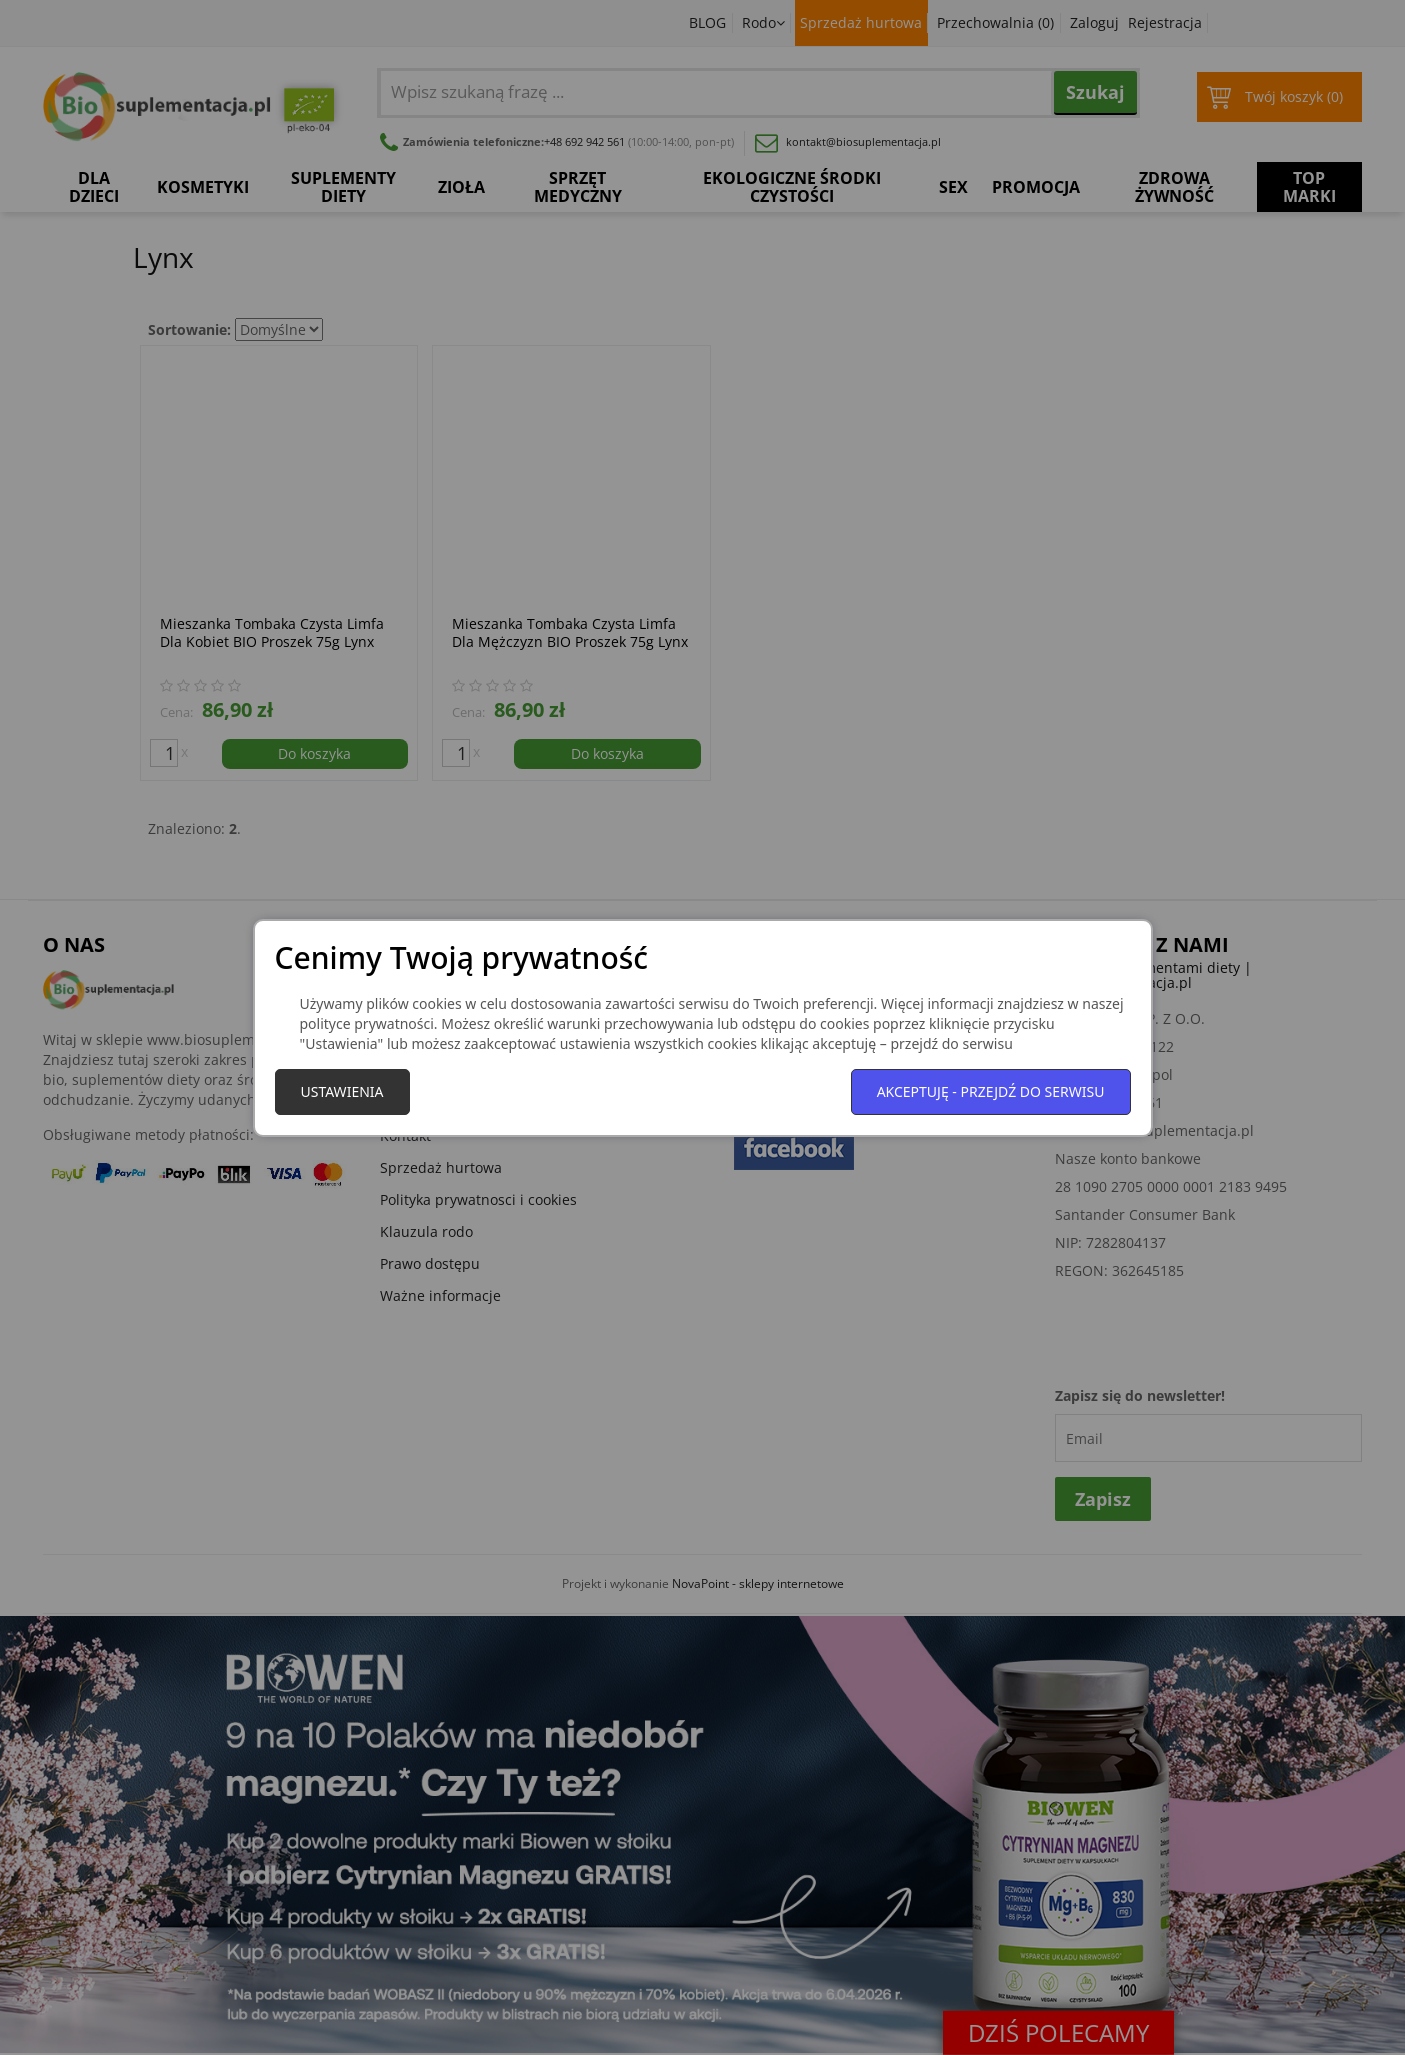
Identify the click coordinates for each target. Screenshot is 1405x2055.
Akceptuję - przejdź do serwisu (991, 1091)
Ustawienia (342, 1091)
